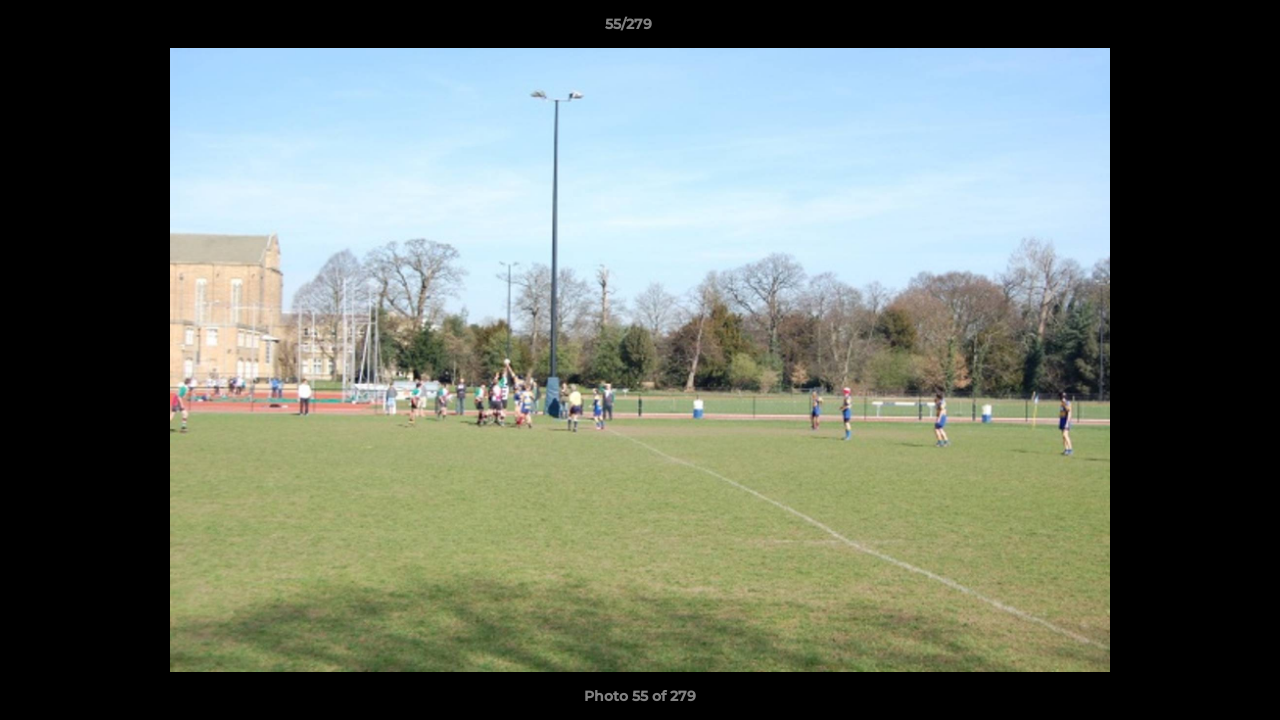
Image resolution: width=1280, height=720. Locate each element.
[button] (1196, 29)
